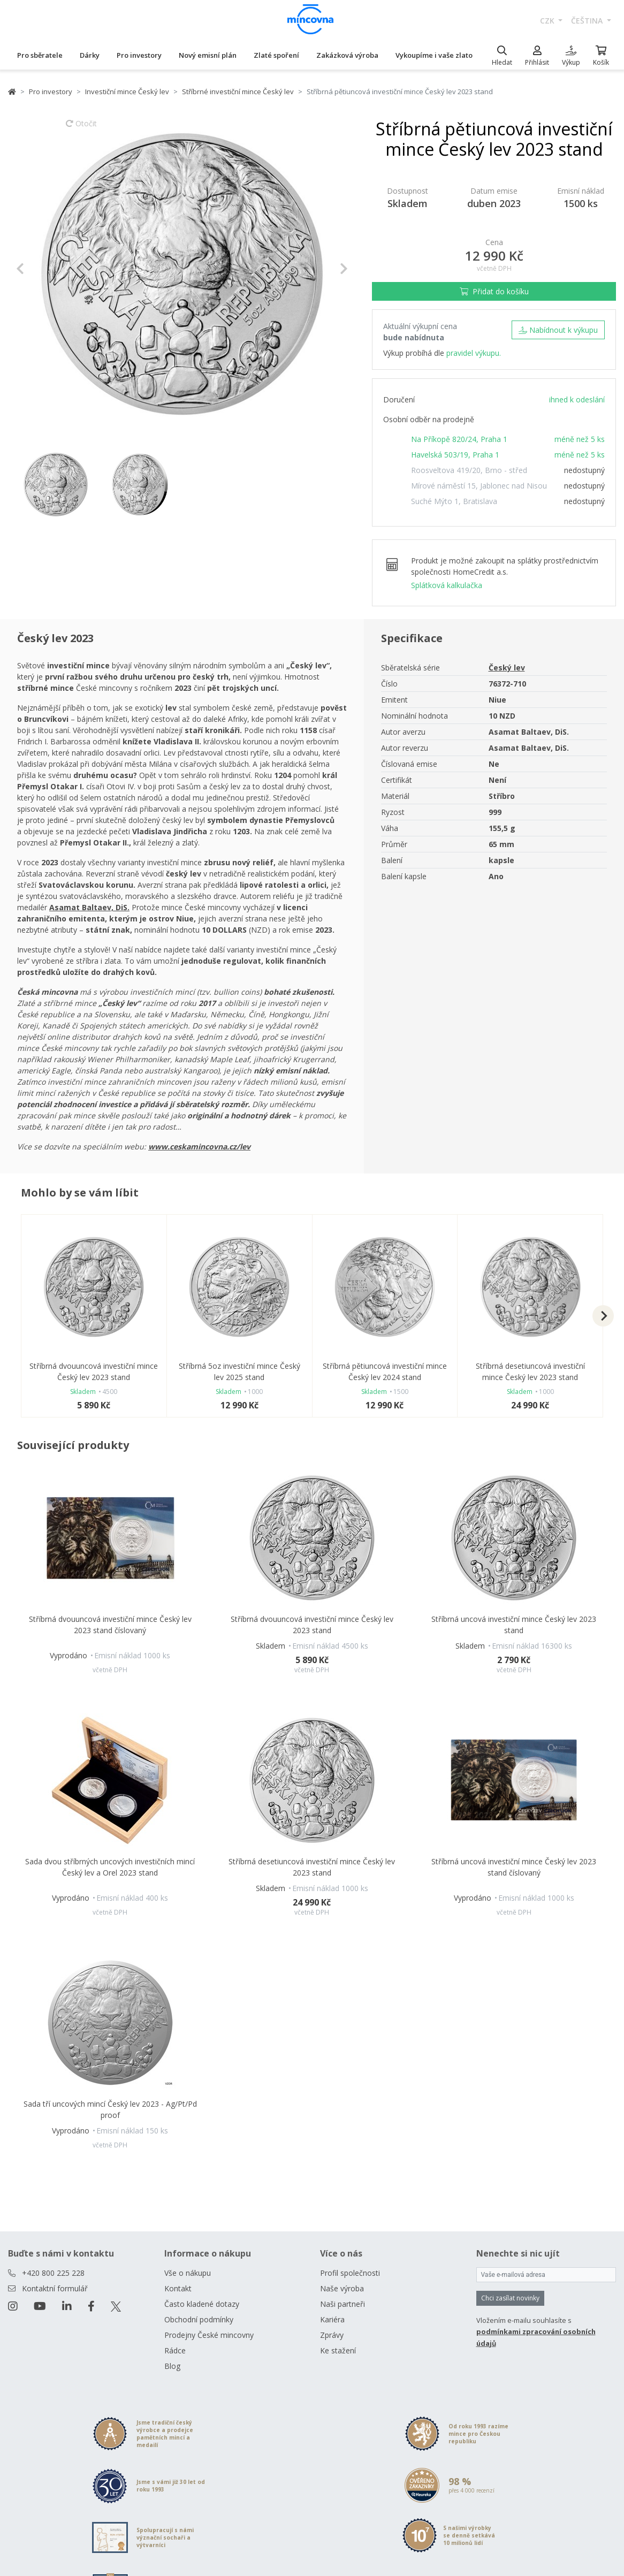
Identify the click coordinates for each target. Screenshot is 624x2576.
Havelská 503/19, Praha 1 (455, 454)
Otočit (81, 128)
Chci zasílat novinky (510, 2298)
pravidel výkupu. (473, 353)
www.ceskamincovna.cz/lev (199, 1146)
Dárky (90, 55)
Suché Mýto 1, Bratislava (454, 501)
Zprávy (332, 2335)
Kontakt (178, 2288)
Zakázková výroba (347, 55)
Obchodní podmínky (198, 2319)
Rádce (175, 2350)
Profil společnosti (350, 2273)
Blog (172, 2366)
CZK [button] (548, 21)
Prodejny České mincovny (209, 2335)
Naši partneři (342, 2304)
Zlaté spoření (276, 55)
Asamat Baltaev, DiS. (89, 907)
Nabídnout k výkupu (558, 330)
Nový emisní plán (208, 55)
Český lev (507, 667)
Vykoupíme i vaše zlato (434, 55)
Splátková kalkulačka (446, 585)
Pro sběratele (40, 55)
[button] (41, 268)
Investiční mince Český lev (127, 91)
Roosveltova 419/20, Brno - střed (469, 470)
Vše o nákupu (187, 2273)
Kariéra (332, 2319)
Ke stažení (338, 2350)
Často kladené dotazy (201, 2304)
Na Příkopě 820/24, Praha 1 (459, 439)
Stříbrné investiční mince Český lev (238, 91)
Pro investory (139, 55)
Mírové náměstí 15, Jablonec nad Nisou (479, 486)
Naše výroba (342, 2288)
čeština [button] (588, 21)
